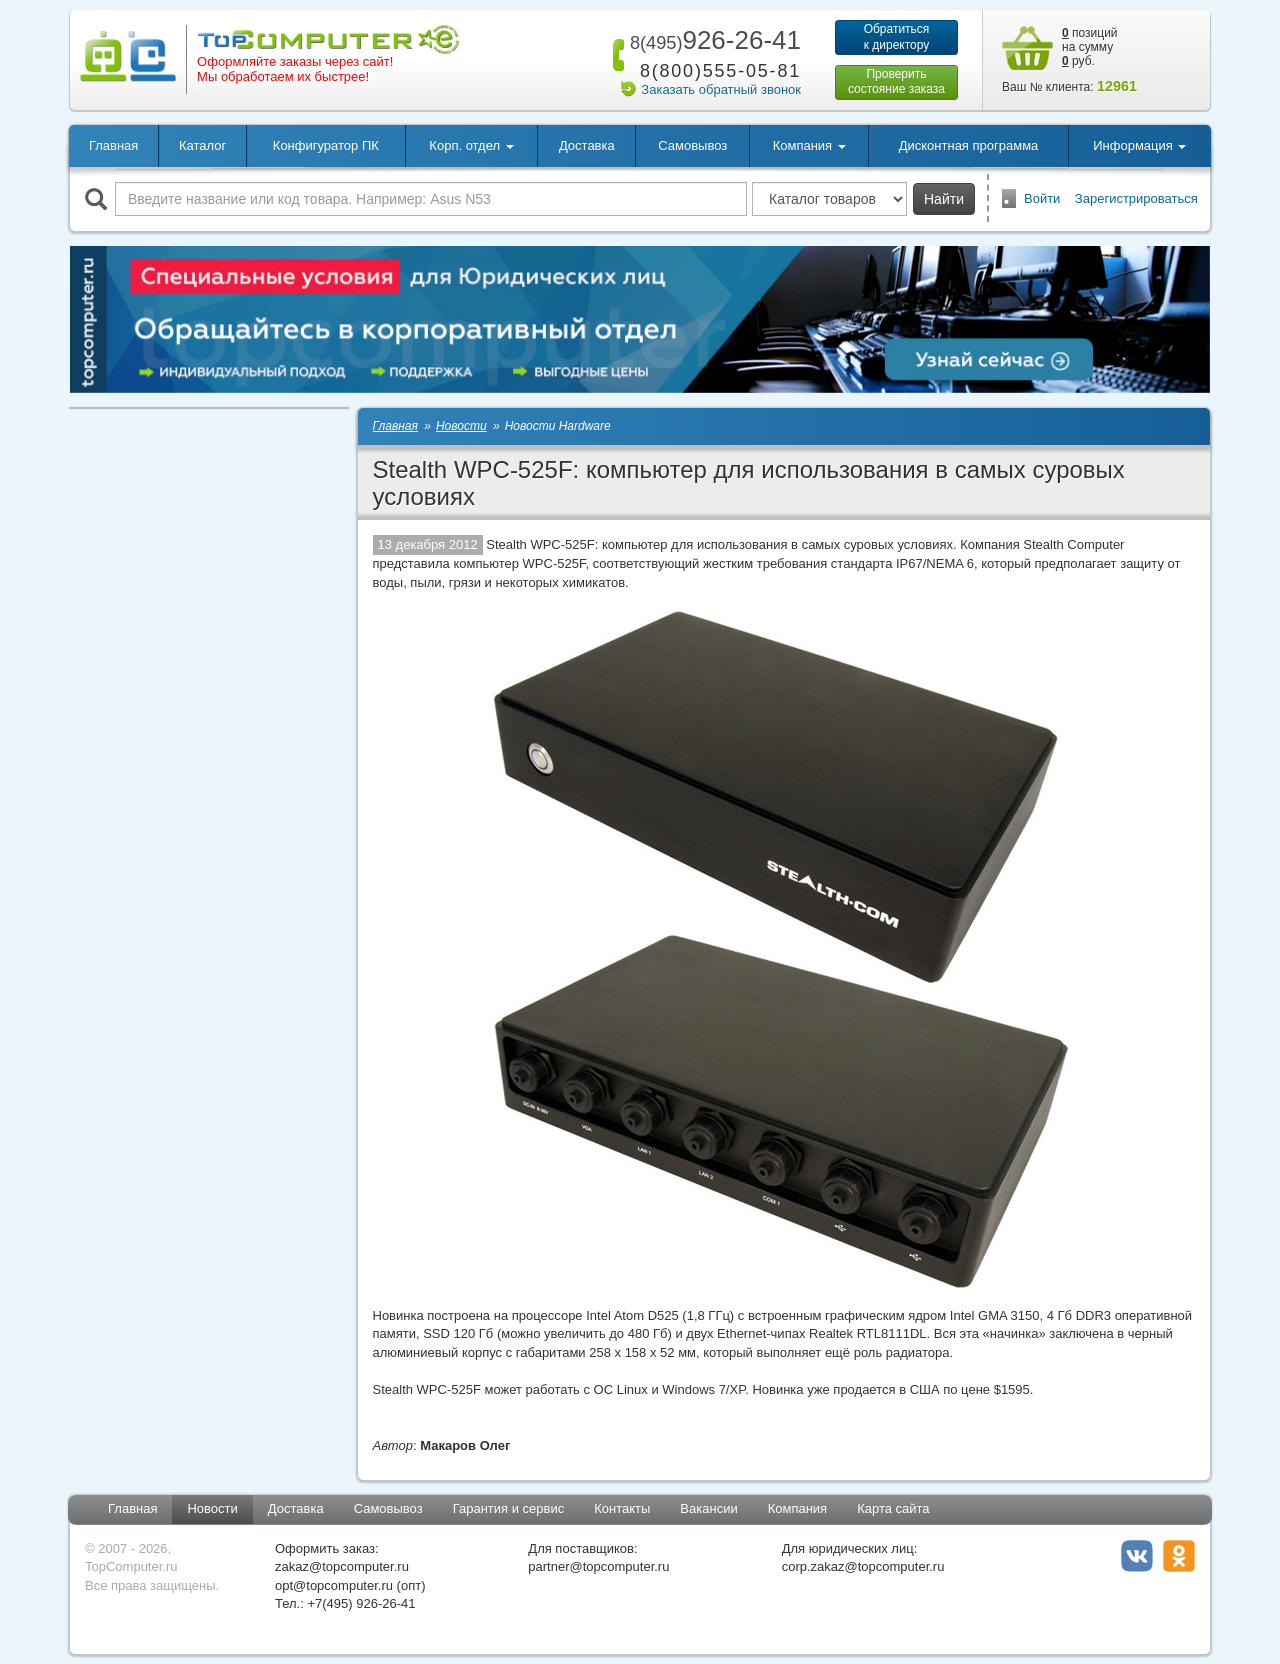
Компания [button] (809, 145)
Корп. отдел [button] (471, 145)
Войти (1042, 198)
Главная (113, 145)
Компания (798, 1508)
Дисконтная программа (969, 145)
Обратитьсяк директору (897, 37)
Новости (212, 1508)
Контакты (622, 1508)
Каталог (202, 145)
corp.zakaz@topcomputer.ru (863, 1566)
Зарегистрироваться (1136, 198)
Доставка (587, 145)
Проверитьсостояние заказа (896, 82)
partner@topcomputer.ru (598, 1566)
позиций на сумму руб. (1090, 47)
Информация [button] (1139, 145)
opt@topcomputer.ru (334, 1585)
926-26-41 (712, 40)
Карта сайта (893, 1508)
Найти (944, 199)
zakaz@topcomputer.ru (342, 1566)
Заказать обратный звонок (721, 89)
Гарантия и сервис (509, 1508)
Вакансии (708, 1508)
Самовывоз (692, 145)
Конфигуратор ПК (326, 145)
